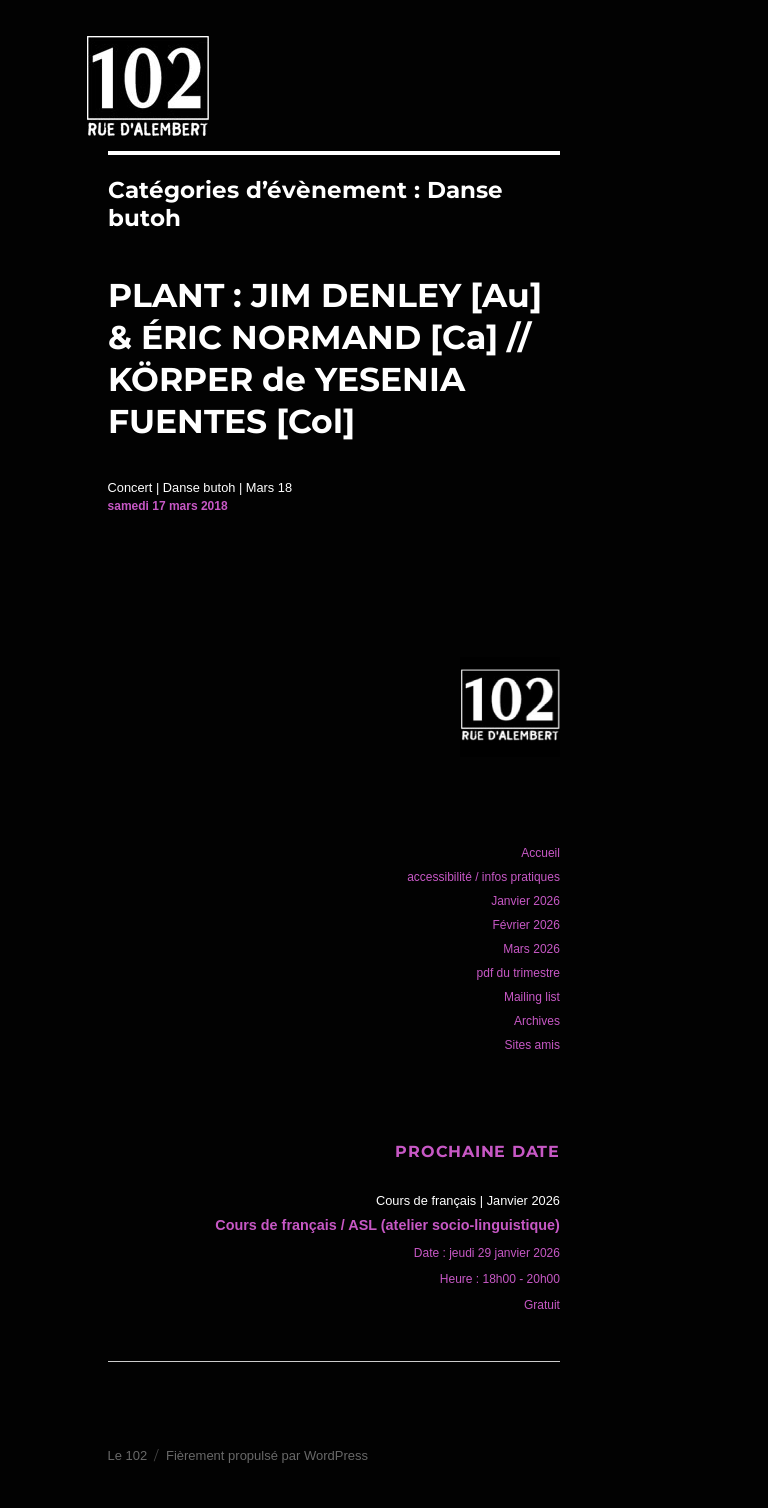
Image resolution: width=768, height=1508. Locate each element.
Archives (537, 1021)
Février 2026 (526, 925)
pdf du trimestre (518, 973)
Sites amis (532, 1045)
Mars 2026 (531, 949)
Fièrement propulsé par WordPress (267, 1455)
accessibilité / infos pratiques (483, 877)
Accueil (540, 853)
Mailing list (532, 997)
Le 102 (128, 1455)
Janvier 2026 (525, 901)
